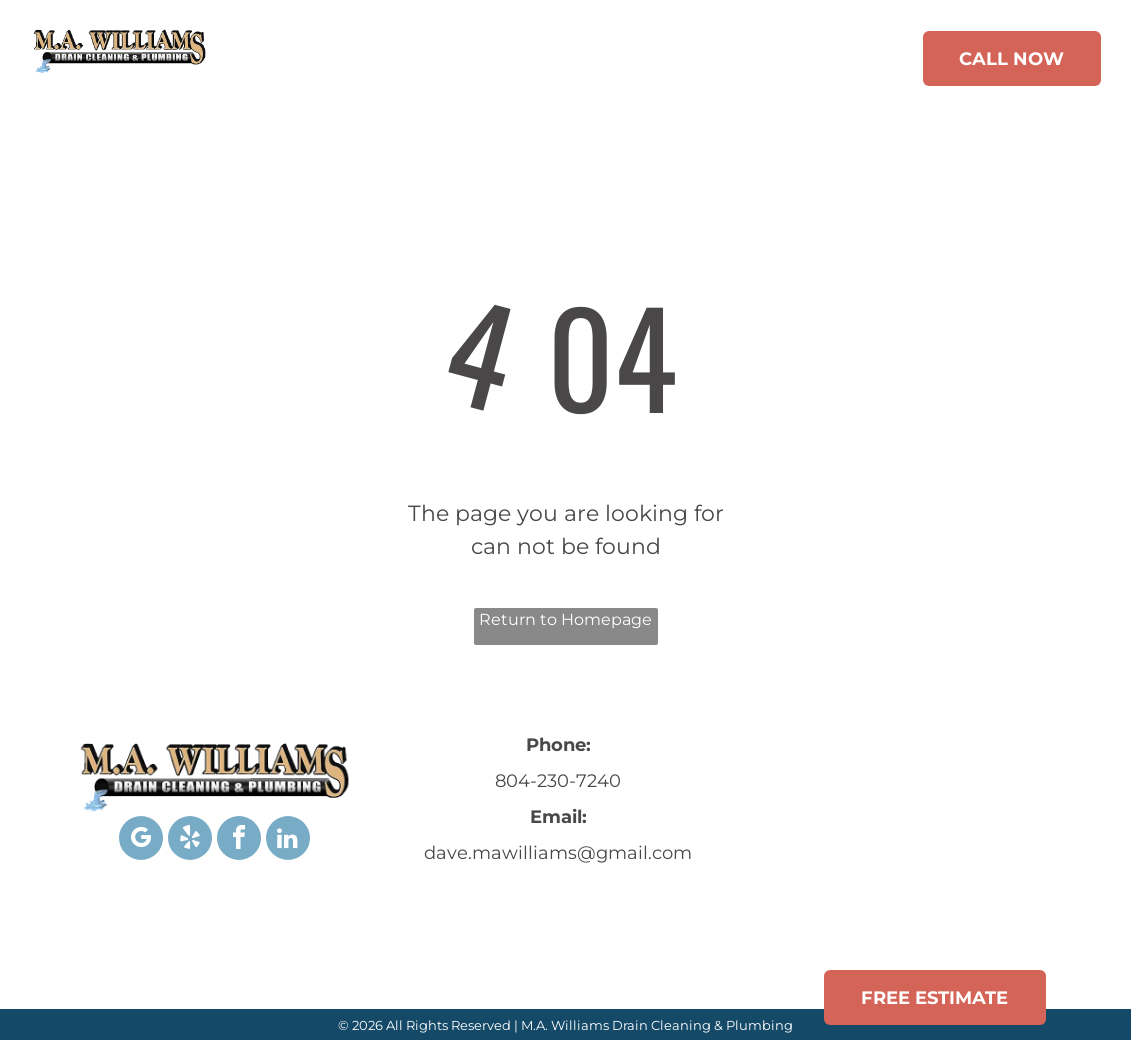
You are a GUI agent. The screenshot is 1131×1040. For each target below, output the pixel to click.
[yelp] (190, 840)
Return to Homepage (565, 619)
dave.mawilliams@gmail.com (558, 853)
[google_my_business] (141, 840)
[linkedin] (288, 840)
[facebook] (239, 840)
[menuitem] (300, 62)
